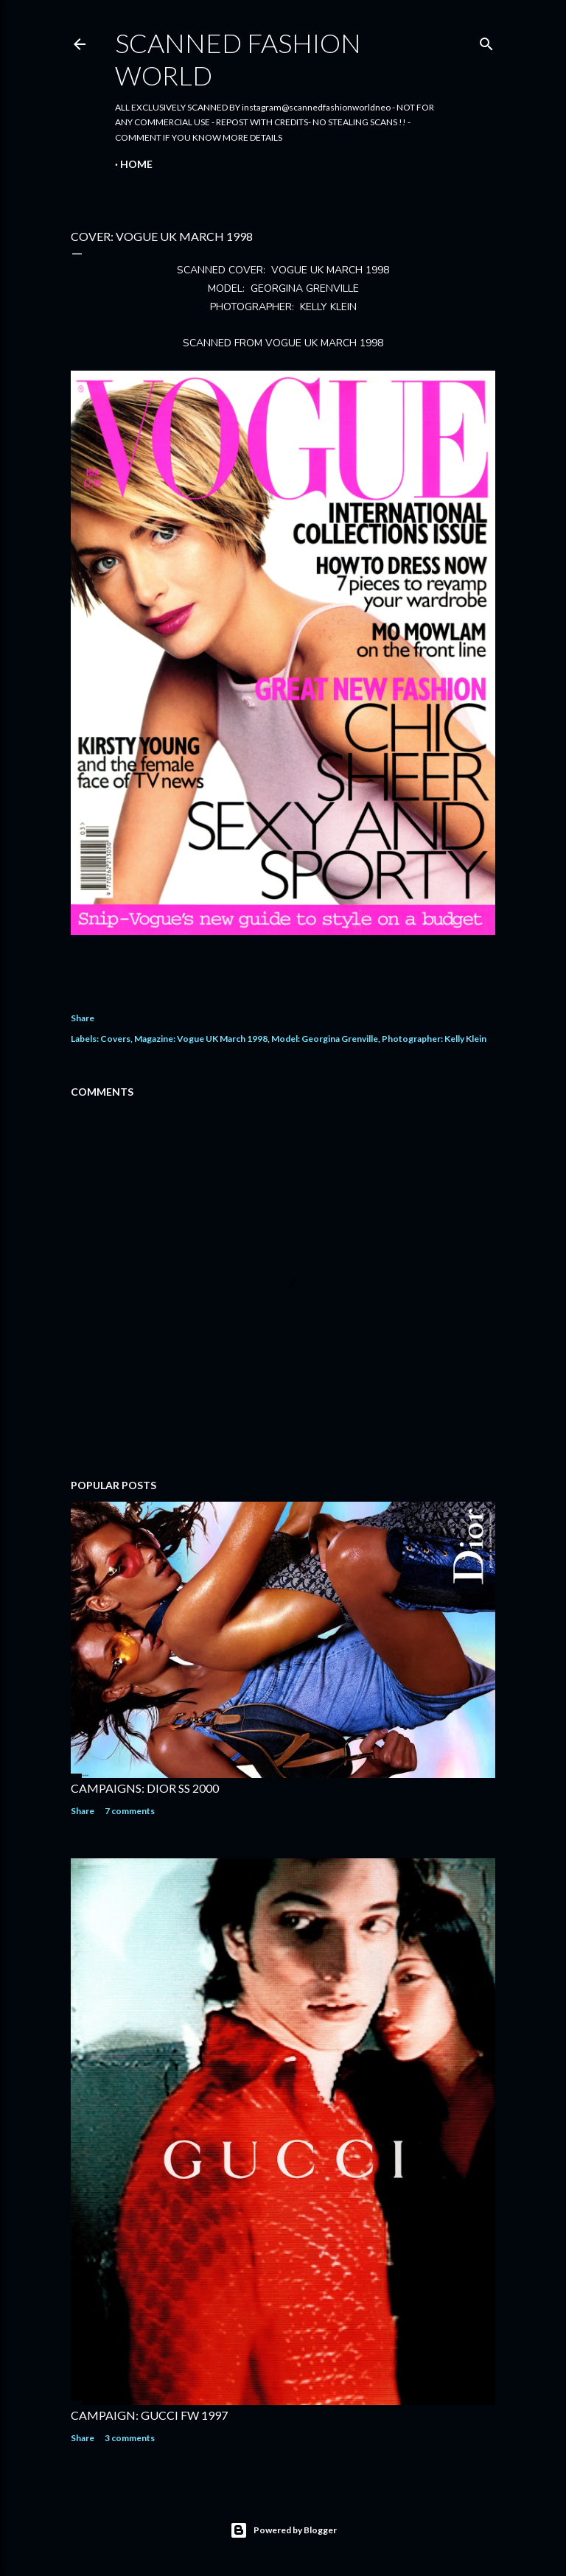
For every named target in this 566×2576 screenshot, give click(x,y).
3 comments (130, 2437)
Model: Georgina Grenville (324, 1038)
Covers (115, 1038)
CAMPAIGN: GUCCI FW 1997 (149, 2415)
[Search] (486, 41)
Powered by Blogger (283, 2530)
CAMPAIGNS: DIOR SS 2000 (145, 1788)
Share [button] (82, 1017)
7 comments (130, 1810)
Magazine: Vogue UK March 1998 (201, 1038)
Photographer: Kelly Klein (434, 1038)
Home (136, 164)
